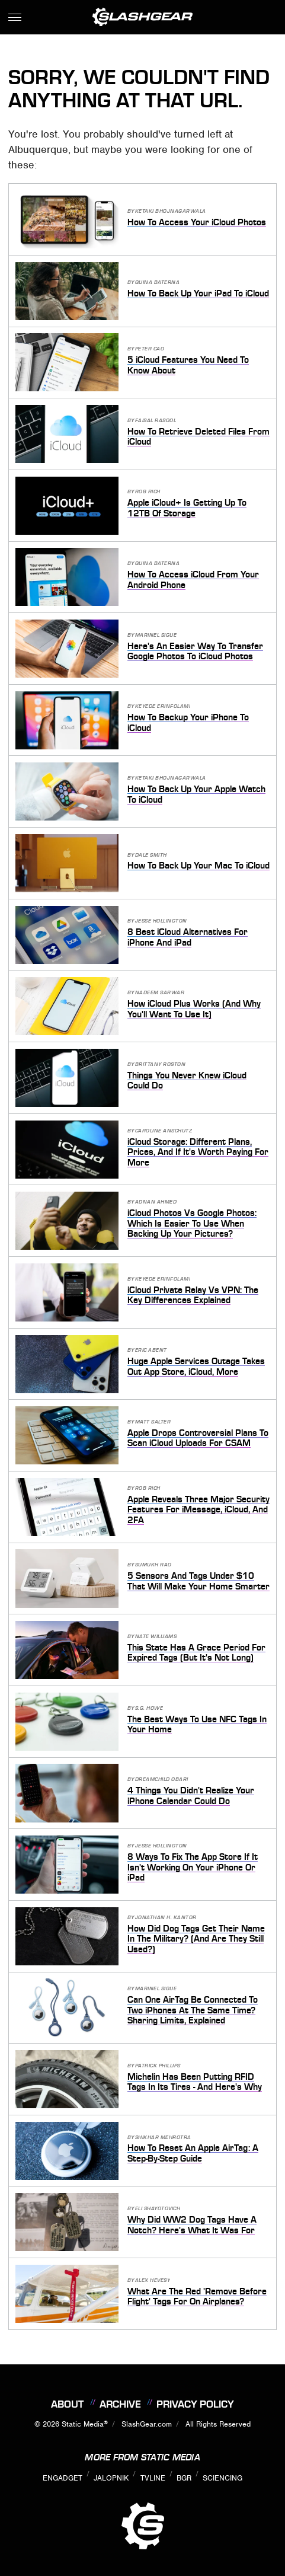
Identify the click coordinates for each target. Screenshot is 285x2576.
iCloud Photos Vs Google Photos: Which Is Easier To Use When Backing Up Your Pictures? (192, 1223)
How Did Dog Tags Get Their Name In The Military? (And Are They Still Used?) (196, 1939)
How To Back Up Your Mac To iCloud (198, 865)
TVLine (152, 2478)
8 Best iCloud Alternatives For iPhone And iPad (187, 937)
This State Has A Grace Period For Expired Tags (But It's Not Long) (196, 1653)
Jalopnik (111, 2478)
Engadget (62, 2478)
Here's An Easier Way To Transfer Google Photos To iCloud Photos (195, 651)
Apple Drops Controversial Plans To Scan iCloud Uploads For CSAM (197, 1438)
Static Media (83, 2424)
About (67, 2404)
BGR (184, 2478)
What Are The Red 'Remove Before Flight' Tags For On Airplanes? (197, 2297)
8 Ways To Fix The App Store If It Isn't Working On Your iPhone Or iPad (192, 1867)
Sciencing (222, 2478)
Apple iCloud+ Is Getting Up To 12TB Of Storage (186, 508)
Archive (120, 2404)
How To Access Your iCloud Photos (196, 222)
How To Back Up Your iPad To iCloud (198, 293)
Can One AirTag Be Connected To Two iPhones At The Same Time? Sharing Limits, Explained (192, 2010)
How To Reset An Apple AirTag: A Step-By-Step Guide (192, 2153)
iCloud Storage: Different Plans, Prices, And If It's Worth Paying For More (197, 1152)
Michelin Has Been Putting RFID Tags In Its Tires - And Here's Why (194, 2082)
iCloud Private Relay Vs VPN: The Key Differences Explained (192, 1295)
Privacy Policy (195, 2404)
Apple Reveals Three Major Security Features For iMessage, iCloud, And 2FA (198, 1510)
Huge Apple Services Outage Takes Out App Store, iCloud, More (196, 1366)
